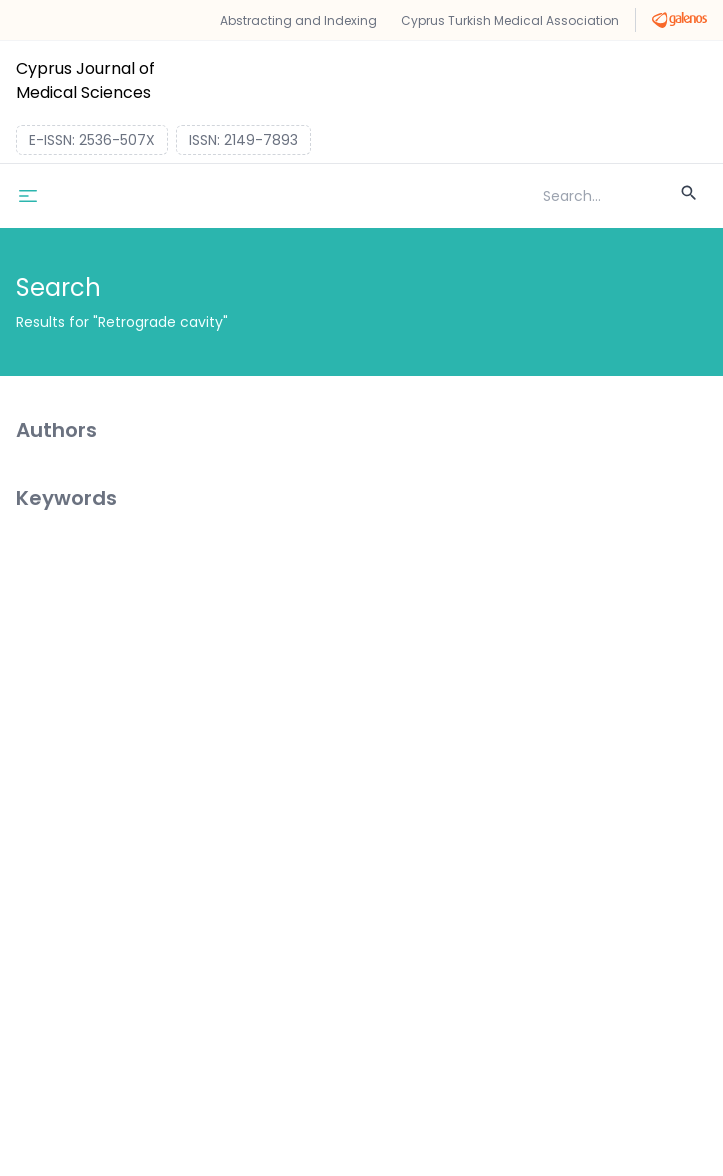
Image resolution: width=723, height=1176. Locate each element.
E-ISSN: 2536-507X (92, 140)
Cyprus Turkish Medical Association (510, 20)
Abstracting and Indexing (298, 20)
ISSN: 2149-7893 (243, 140)
